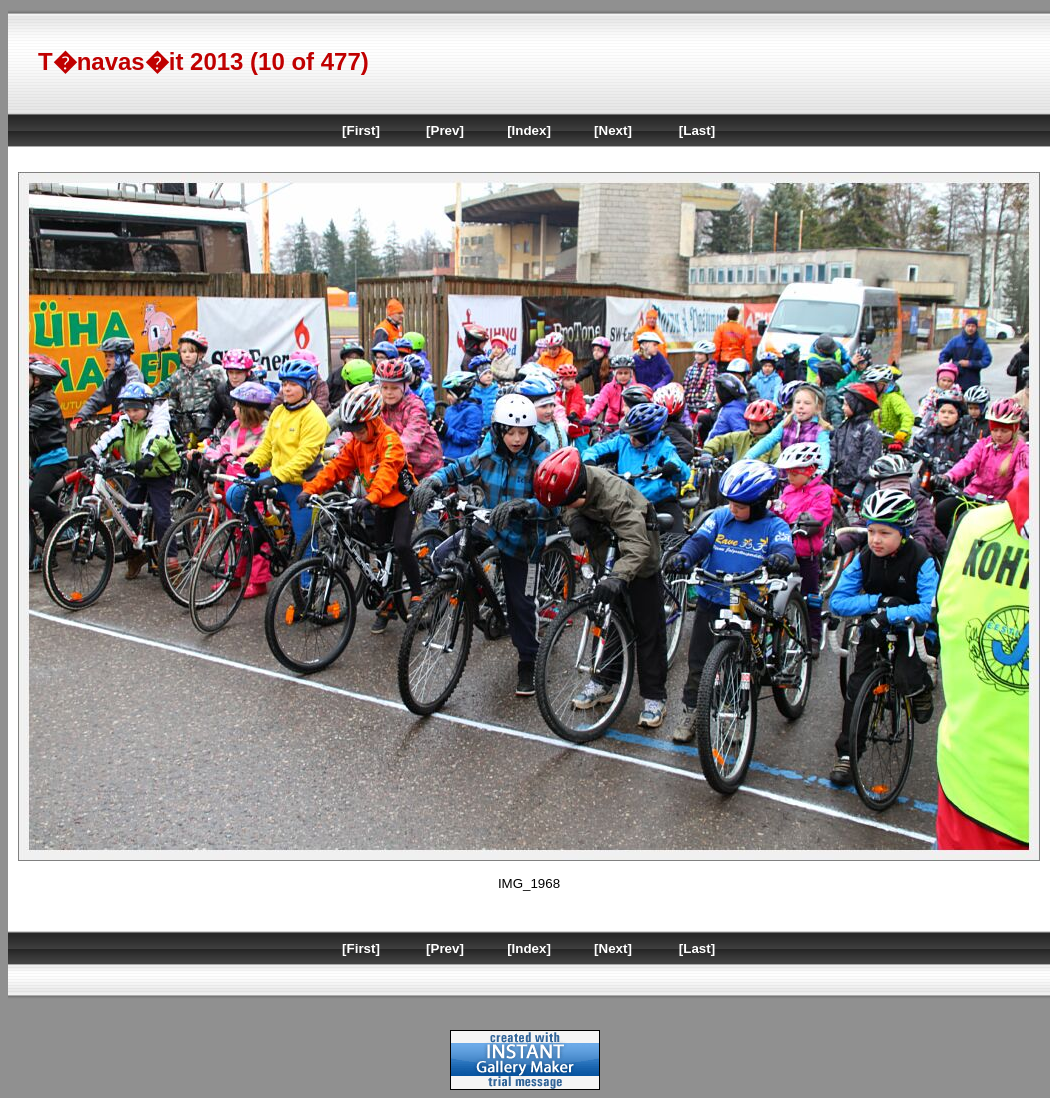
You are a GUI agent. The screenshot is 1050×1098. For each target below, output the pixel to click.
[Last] (697, 130)
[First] (361, 130)
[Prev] (445, 130)
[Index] (529, 130)
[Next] (613, 130)
